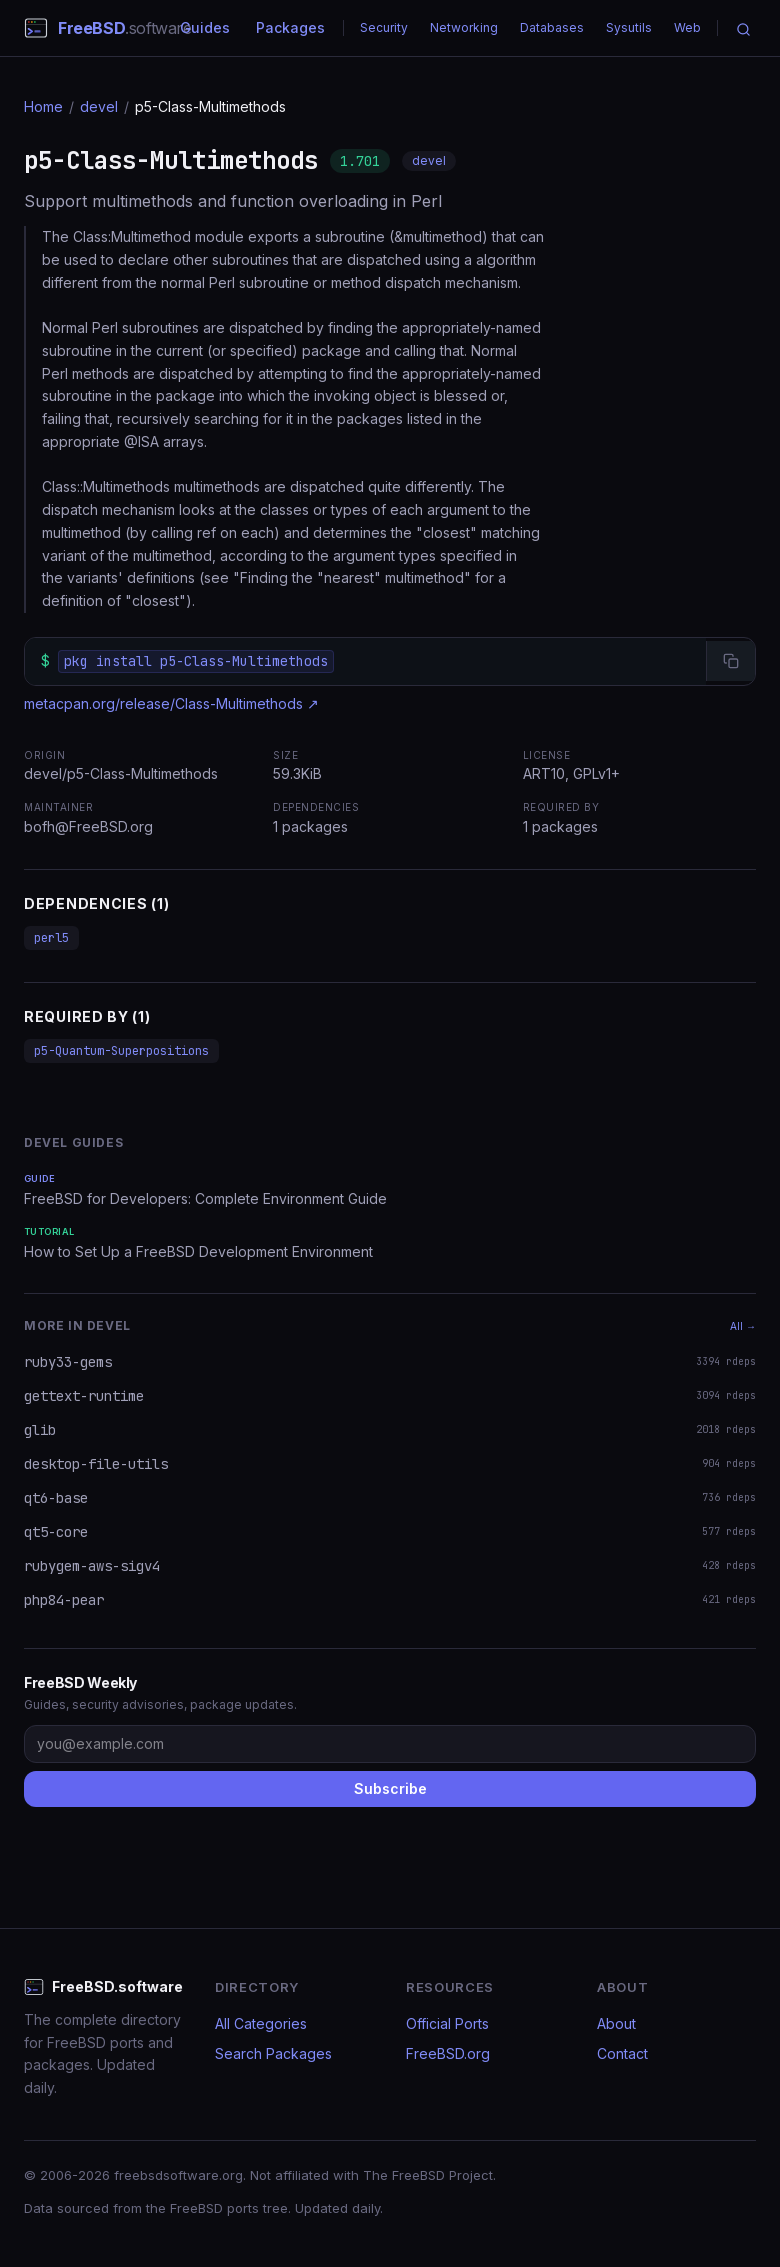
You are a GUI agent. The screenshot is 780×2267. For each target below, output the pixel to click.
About (616, 2023)
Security (384, 27)
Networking (464, 27)
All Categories (261, 2023)
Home (43, 106)
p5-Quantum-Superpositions (121, 1051)
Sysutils (629, 27)
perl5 (51, 938)
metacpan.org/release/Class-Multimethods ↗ (171, 703)
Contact (622, 2053)
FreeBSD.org (448, 2053)
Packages (290, 27)
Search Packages (273, 2053)
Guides (205, 27)
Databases (552, 27)
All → (743, 1326)
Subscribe (390, 1788)
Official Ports (447, 2023)
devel (99, 106)
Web (687, 27)
